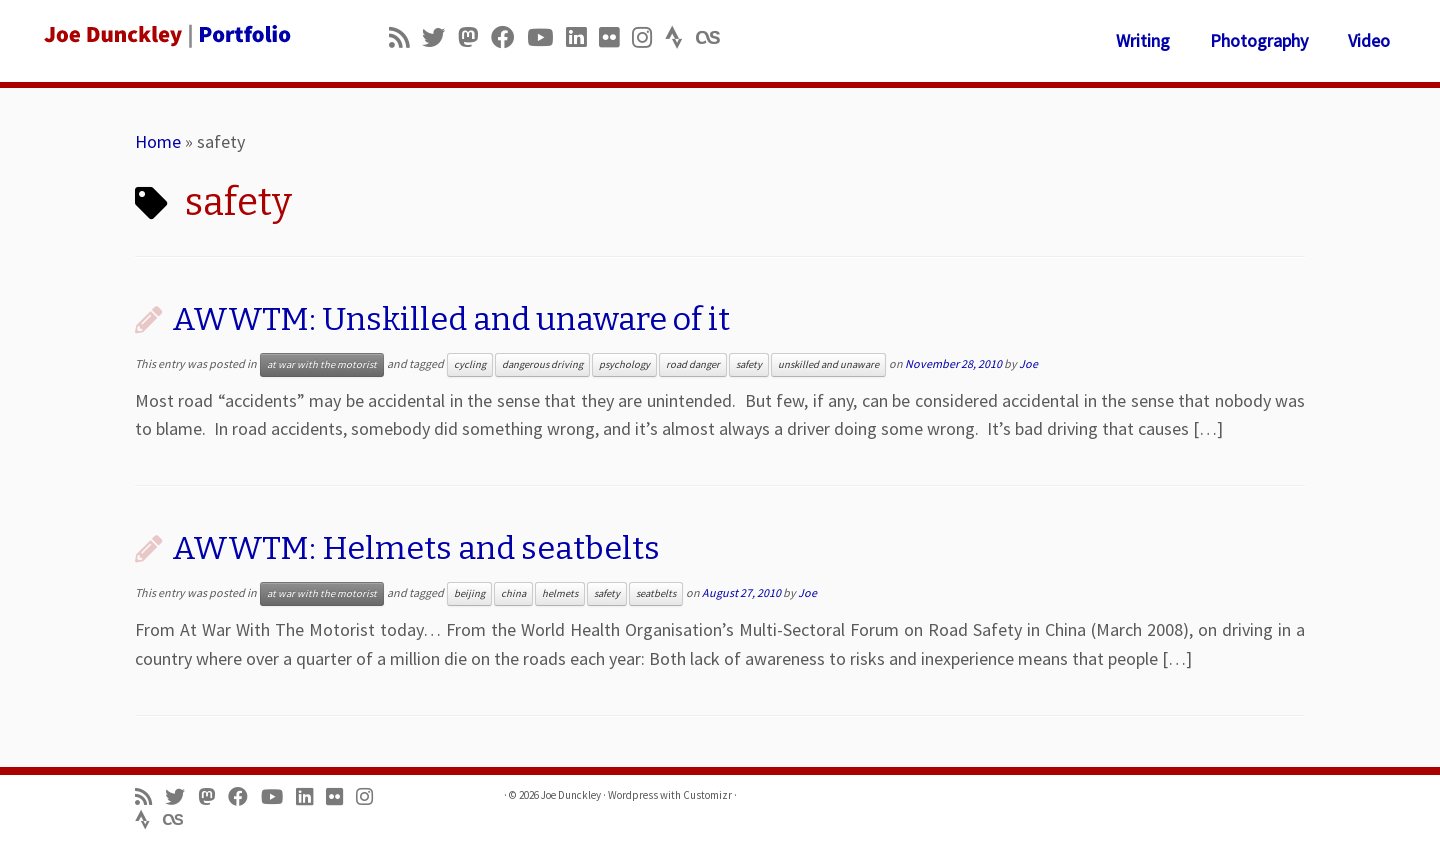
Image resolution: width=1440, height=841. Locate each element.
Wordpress (633, 795)
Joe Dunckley (571, 795)
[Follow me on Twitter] (440, 37)
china (513, 593)
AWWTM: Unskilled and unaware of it (451, 319)
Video (1369, 40)
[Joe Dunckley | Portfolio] (166, 35)
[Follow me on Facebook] (509, 37)
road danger (693, 364)
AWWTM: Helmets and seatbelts (416, 548)
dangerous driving (542, 364)
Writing (1143, 40)
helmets (560, 593)
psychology (624, 364)
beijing (469, 593)
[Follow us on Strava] (680, 37)
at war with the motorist (322, 364)
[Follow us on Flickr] (615, 37)
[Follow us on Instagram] (648, 37)
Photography (1259, 40)
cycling (470, 364)
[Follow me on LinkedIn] (582, 37)
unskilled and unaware (828, 364)
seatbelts (656, 593)
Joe (1028, 363)
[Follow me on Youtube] (546, 37)
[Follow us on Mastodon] (474, 37)
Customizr (707, 795)
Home (158, 141)
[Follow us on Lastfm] (714, 37)
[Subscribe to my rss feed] (405, 37)
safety (749, 364)
